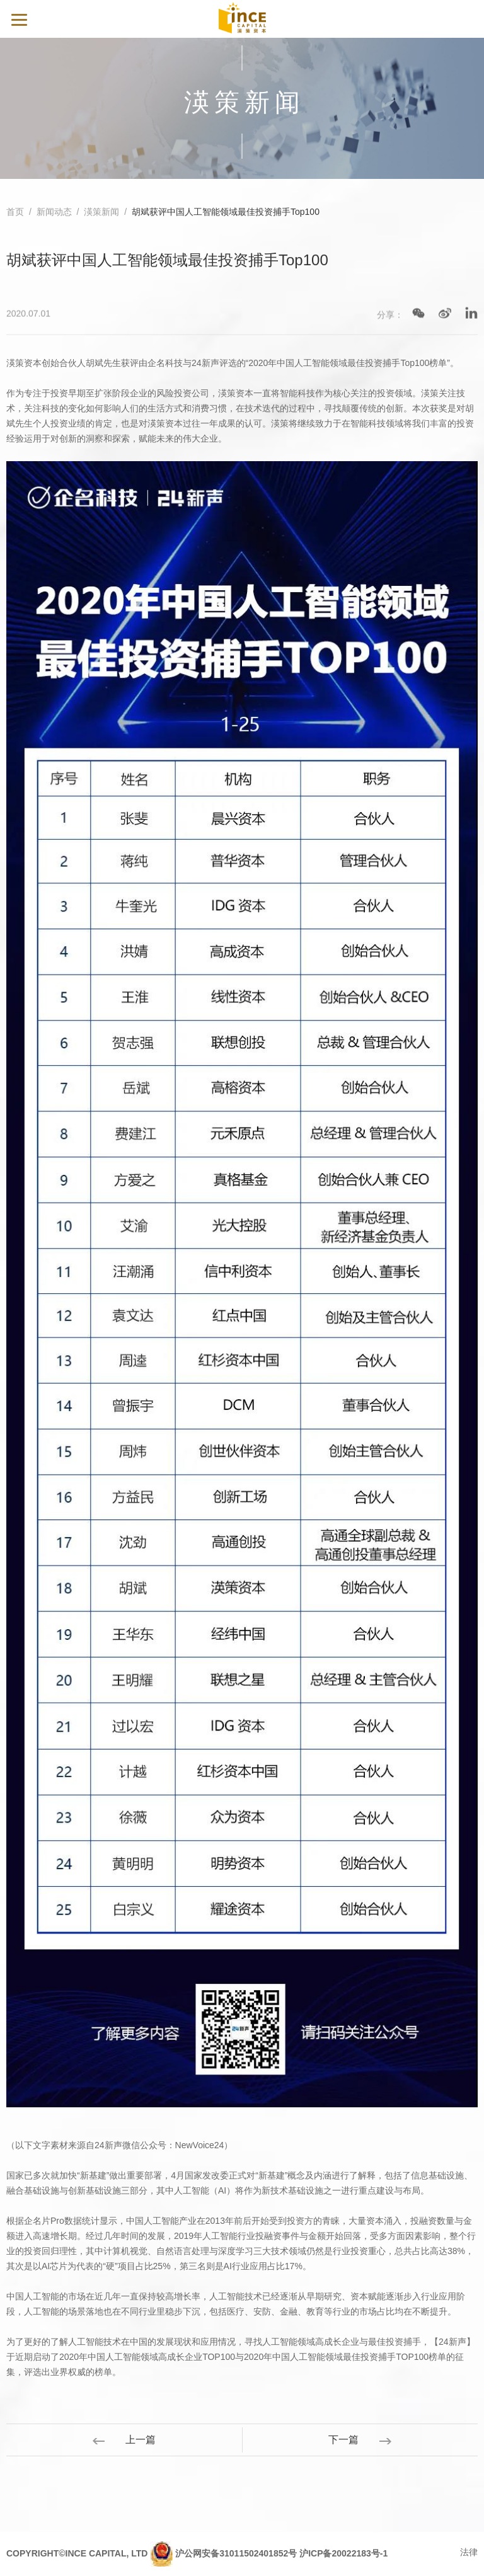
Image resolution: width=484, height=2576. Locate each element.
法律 (469, 2552)
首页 (15, 212)
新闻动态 (54, 212)
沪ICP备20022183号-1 (343, 2553)
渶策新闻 (101, 212)
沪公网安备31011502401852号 (236, 2553)
